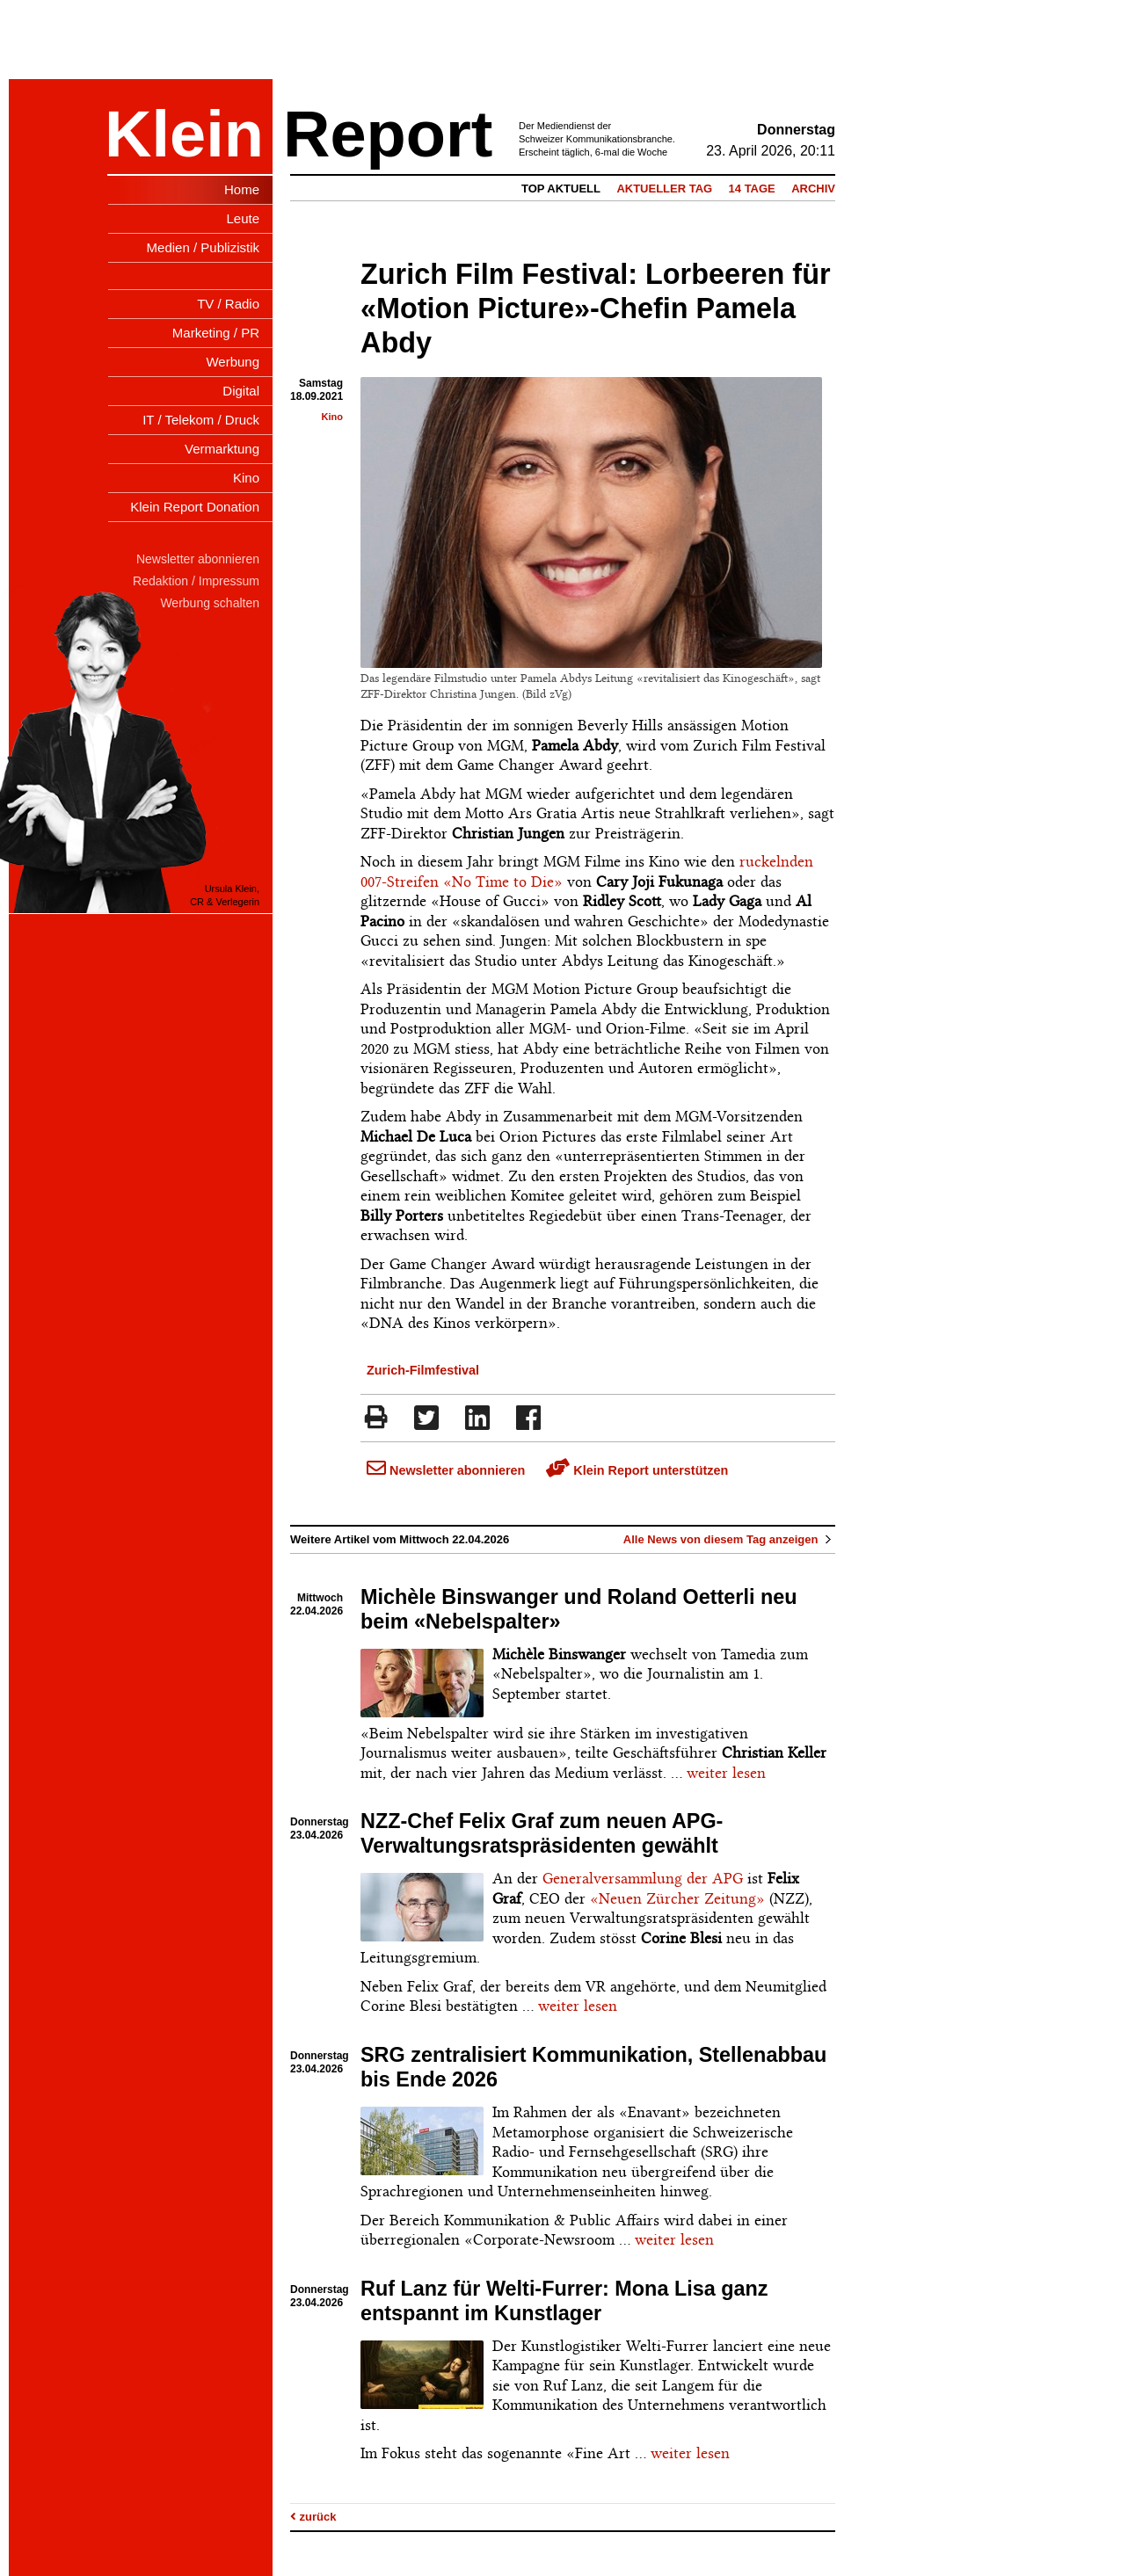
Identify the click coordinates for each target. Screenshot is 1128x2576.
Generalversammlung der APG (642, 1878)
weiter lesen (726, 1772)
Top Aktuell (560, 188)
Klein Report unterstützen (637, 1470)
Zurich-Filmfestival (423, 1370)
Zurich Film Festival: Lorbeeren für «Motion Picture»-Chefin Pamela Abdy (595, 308)
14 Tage (752, 188)
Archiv (813, 188)
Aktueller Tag (664, 188)
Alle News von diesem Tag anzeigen (729, 1539)
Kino (332, 416)
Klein (184, 134)
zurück (313, 2516)
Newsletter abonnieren (446, 1470)
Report (387, 134)
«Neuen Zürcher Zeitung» (677, 1898)
